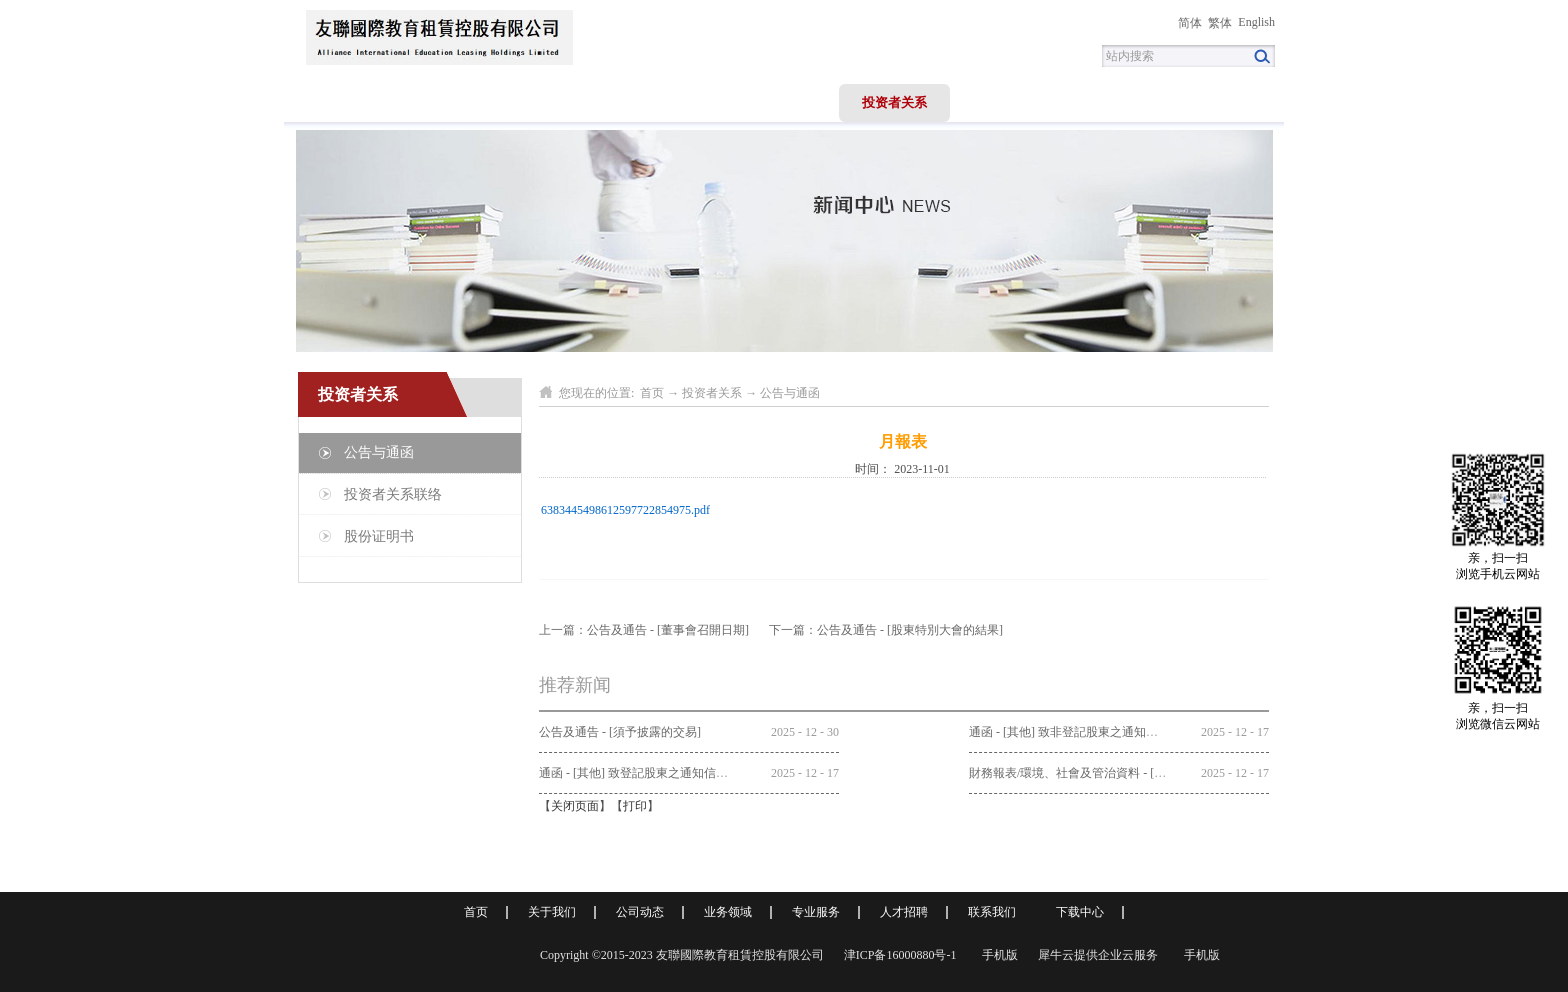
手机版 (997, 955)
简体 (1190, 23)
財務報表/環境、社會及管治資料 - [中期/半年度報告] (1107, 773)
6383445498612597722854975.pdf (625, 510)
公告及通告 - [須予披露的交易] (620, 732)
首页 (340, 102)
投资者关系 (712, 393)
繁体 (1220, 23)
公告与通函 (790, 393)
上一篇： (644, 630)
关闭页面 (575, 806)
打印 (635, 806)
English (1256, 22)
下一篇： (886, 630)
